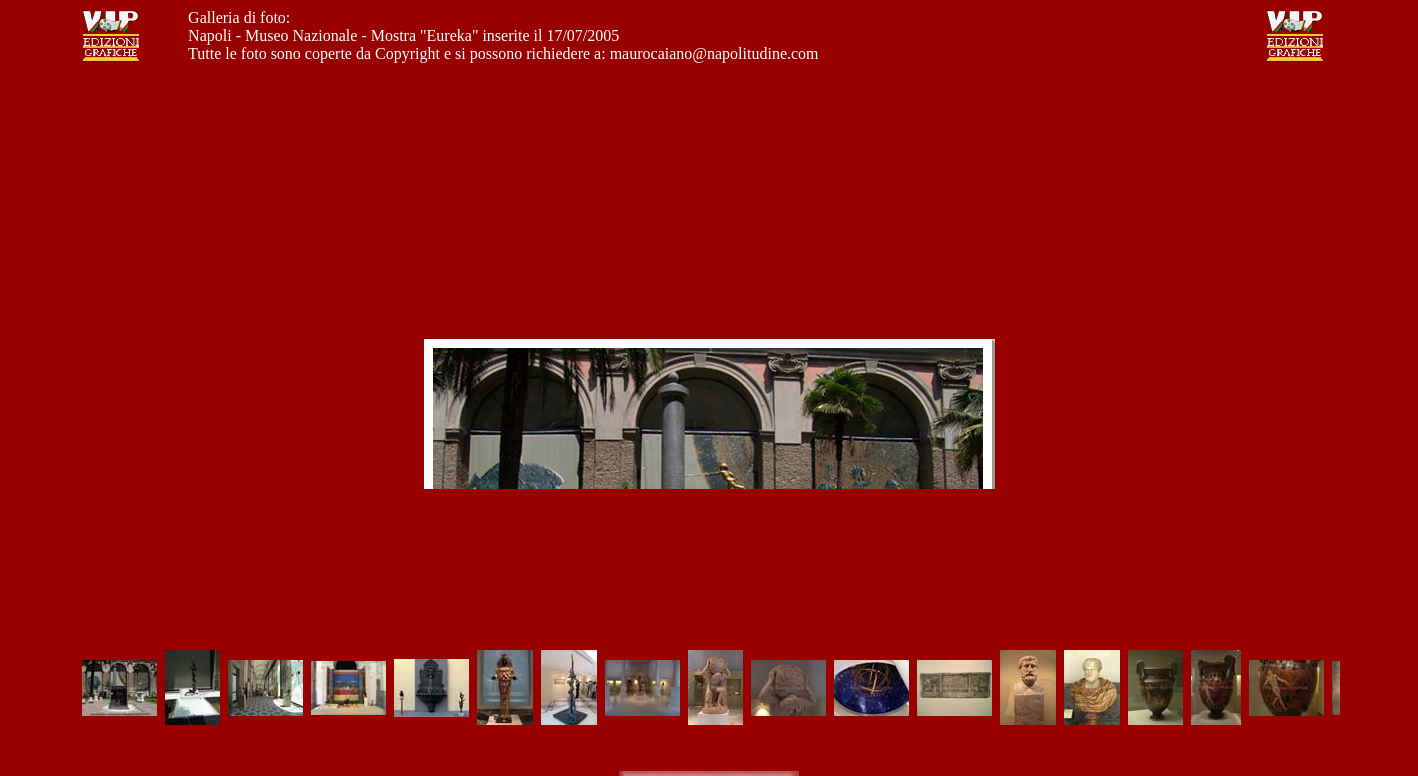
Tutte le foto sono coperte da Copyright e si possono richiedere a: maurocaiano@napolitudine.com (503, 53)
